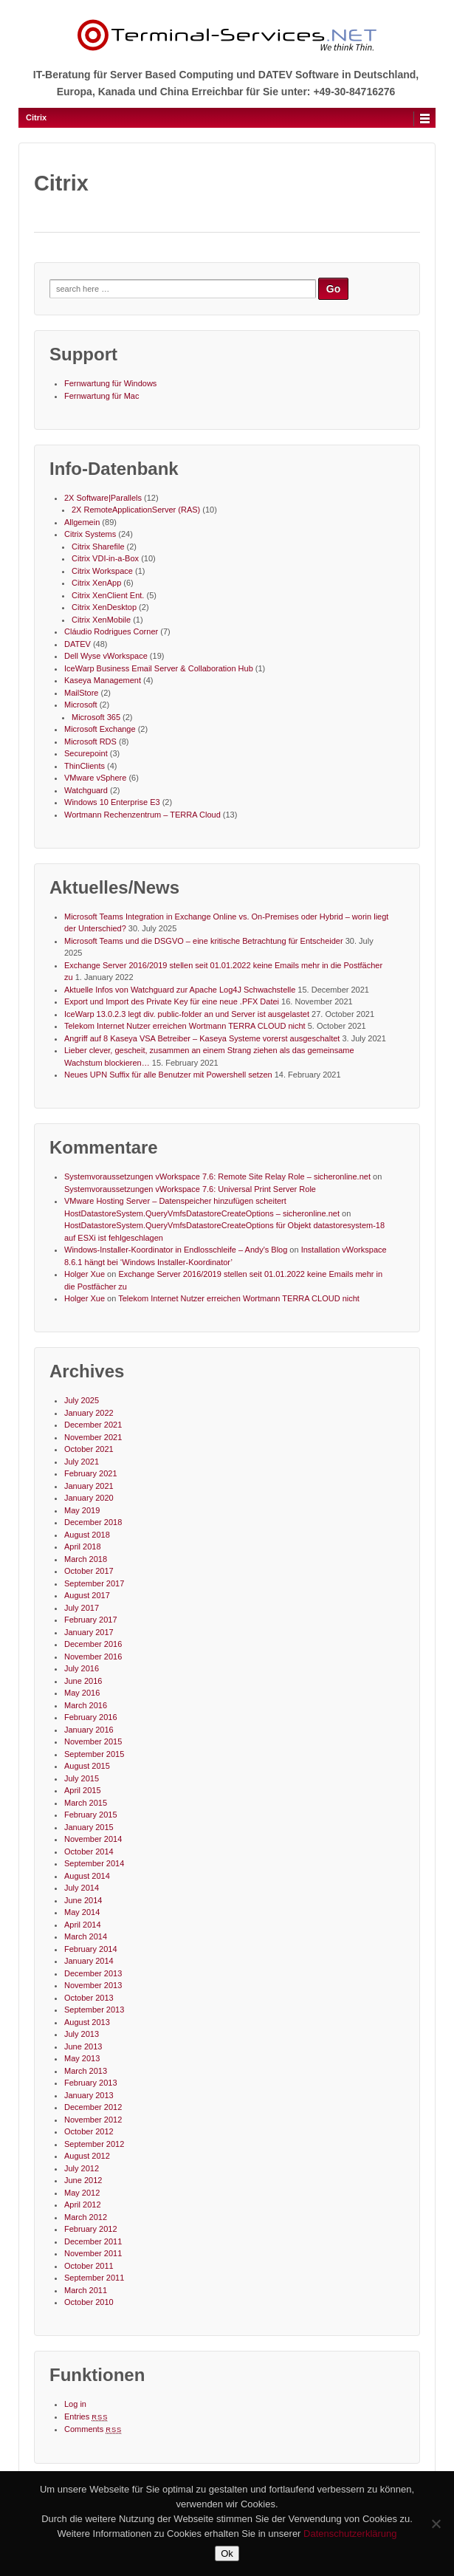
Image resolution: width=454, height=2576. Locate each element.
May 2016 (82, 1692)
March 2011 (85, 2290)
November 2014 (93, 1839)
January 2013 (89, 2095)
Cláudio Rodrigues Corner (111, 631)
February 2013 (90, 2082)
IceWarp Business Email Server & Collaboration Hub (158, 668)
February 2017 (90, 1619)
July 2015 (81, 1778)
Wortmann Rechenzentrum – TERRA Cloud (142, 814)
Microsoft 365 (96, 717)
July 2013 (81, 2033)
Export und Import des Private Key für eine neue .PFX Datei (171, 1001)
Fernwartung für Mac (101, 395)
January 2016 (89, 1729)
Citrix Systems (90, 534)
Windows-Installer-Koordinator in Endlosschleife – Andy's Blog (175, 1249)
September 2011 (94, 2277)
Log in (75, 2403)
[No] (435, 2523)
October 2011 (89, 2265)
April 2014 (82, 1924)
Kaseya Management (102, 680)
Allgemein (82, 522)
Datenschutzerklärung (349, 2533)
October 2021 (89, 1449)
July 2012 (81, 2168)
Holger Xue (84, 1274)
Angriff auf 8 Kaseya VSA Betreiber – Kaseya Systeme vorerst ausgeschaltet (202, 1038)
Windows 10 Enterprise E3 (112, 802)
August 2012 (87, 2155)
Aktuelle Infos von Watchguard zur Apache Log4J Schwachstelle (179, 989)
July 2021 (81, 1461)
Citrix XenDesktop (104, 607)
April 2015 (82, 1790)
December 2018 (93, 1522)
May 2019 (82, 1510)
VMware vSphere (95, 777)
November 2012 (93, 2119)
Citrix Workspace (102, 570)
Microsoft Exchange (100, 728)
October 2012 (89, 2131)
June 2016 (83, 1680)
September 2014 (94, 1863)
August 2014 (87, 1875)
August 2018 (87, 1534)
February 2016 (90, 1717)
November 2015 (93, 1741)
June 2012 (83, 2180)
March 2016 (85, 1705)
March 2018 (85, 1559)
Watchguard (86, 790)
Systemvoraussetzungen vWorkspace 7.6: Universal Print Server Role (190, 1189)
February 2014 (90, 1949)
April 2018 (82, 1546)
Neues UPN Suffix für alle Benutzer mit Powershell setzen (168, 1074)
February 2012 (90, 2228)
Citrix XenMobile (101, 619)
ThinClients (84, 765)
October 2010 (89, 2302)
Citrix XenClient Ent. (108, 595)
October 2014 (89, 1851)
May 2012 (82, 2192)
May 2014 (82, 1912)
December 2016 (93, 1644)
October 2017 (89, 1570)
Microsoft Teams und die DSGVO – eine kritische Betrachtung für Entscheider (203, 940)
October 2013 (89, 1997)
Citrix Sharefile (98, 546)
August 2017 (87, 1595)
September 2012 (94, 2144)
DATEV (77, 644)
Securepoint (86, 753)
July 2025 (81, 1400)
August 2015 (87, 1765)
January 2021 (89, 1485)
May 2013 (82, 2058)
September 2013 (94, 2009)
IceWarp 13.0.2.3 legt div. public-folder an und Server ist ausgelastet (186, 1014)
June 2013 (83, 2046)
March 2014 (85, 1936)
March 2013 (85, 2070)
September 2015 (94, 1754)
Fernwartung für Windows (110, 383)
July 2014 (81, 1887)
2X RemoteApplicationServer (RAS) (136, 509)
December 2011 (93, 2241)
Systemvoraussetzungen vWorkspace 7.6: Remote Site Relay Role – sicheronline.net (217, 1176)
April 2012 (82, 2204)
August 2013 (87, 2022)
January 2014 (89, 1960)
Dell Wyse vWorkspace (106, 655)
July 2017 (81, 1607)
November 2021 (93, 1437)
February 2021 (90, 1473)
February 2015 (90, 1814)
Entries (86, 2416)
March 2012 (85, 2217)
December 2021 (93, 1424)
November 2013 (93, 1985)
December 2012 (93, 2107)
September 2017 (94, 1583)
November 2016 (93, 1656)
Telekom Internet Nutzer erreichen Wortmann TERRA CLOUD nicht (185, 1025)
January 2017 (89, 1632)
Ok (227, 2553)
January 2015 (89, 1827)
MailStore (81, 692)
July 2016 (81, 1668)
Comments (93, 2429)
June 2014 (83, 1900)
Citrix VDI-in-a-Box (105, 558)
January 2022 (89, 1412)
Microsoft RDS (90, 741)
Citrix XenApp (96, 582)
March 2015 (85, 1802)
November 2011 (93, 2253)
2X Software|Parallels (103, 497)
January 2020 (89, 1497)
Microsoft (80, 704)
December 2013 (93, 1973)
